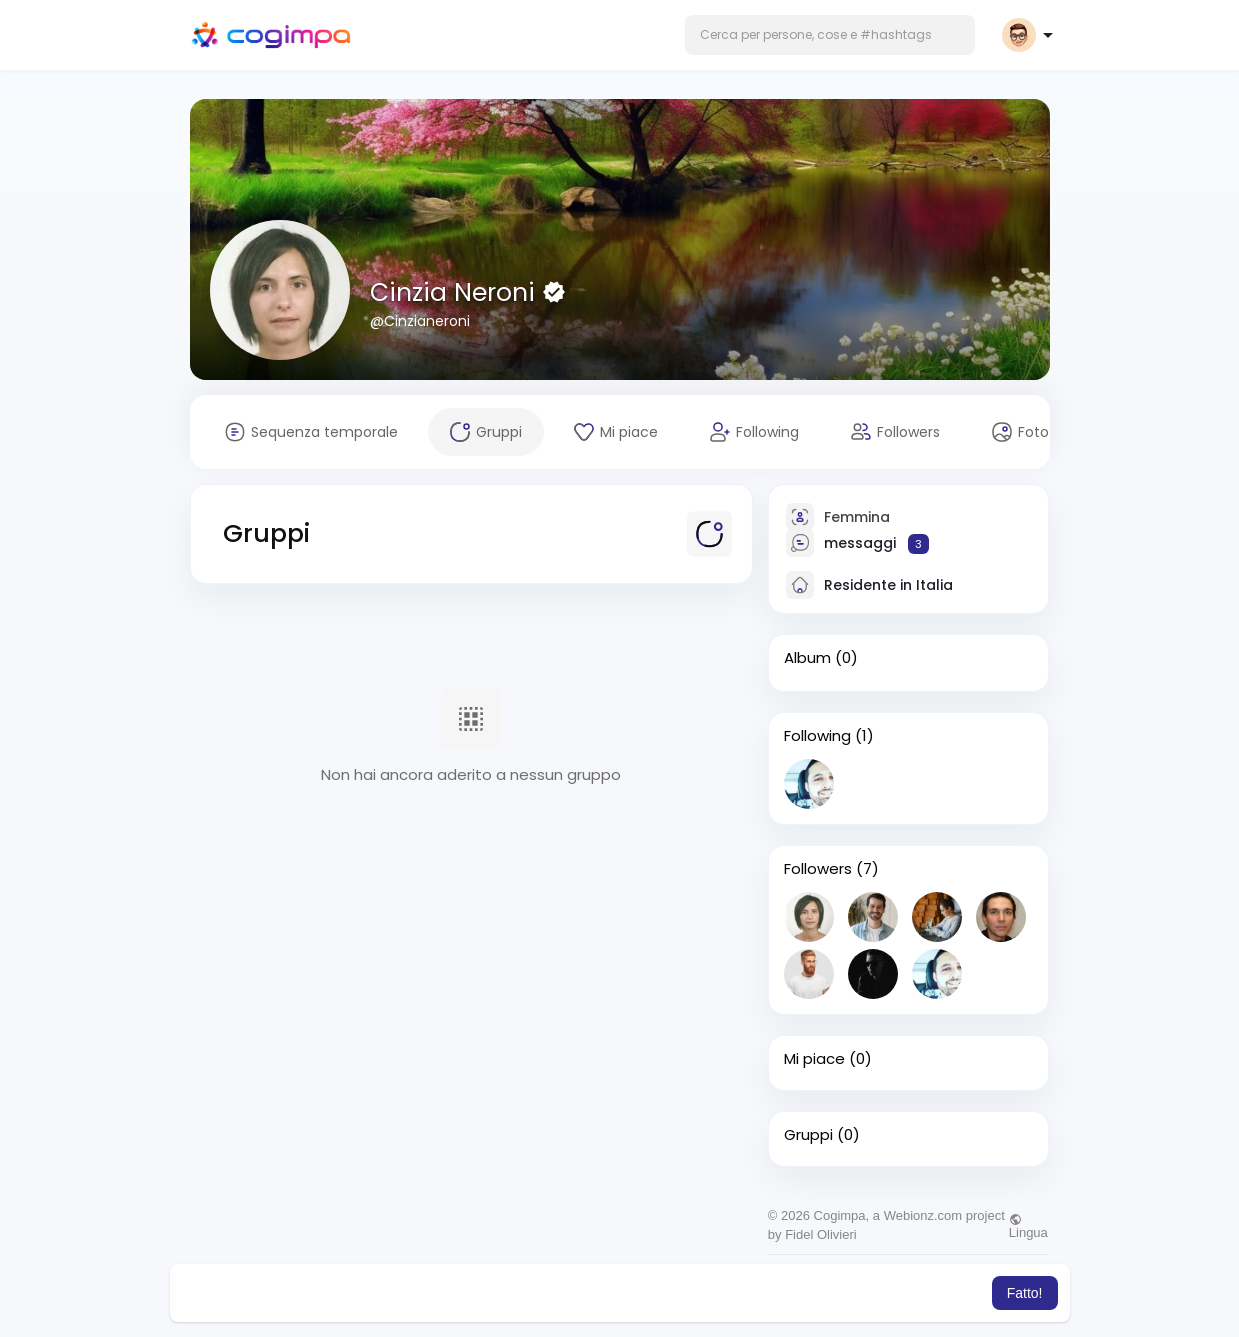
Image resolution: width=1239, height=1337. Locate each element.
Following (817, 736)
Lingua (1028, 1226)
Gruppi (808, 1135)
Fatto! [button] (1025, 1293)
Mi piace (814, 1059)
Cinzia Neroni (456, 292)
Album (807, 658)
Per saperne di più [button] (869, 1293)
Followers (818, 869)
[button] (830, 35)
